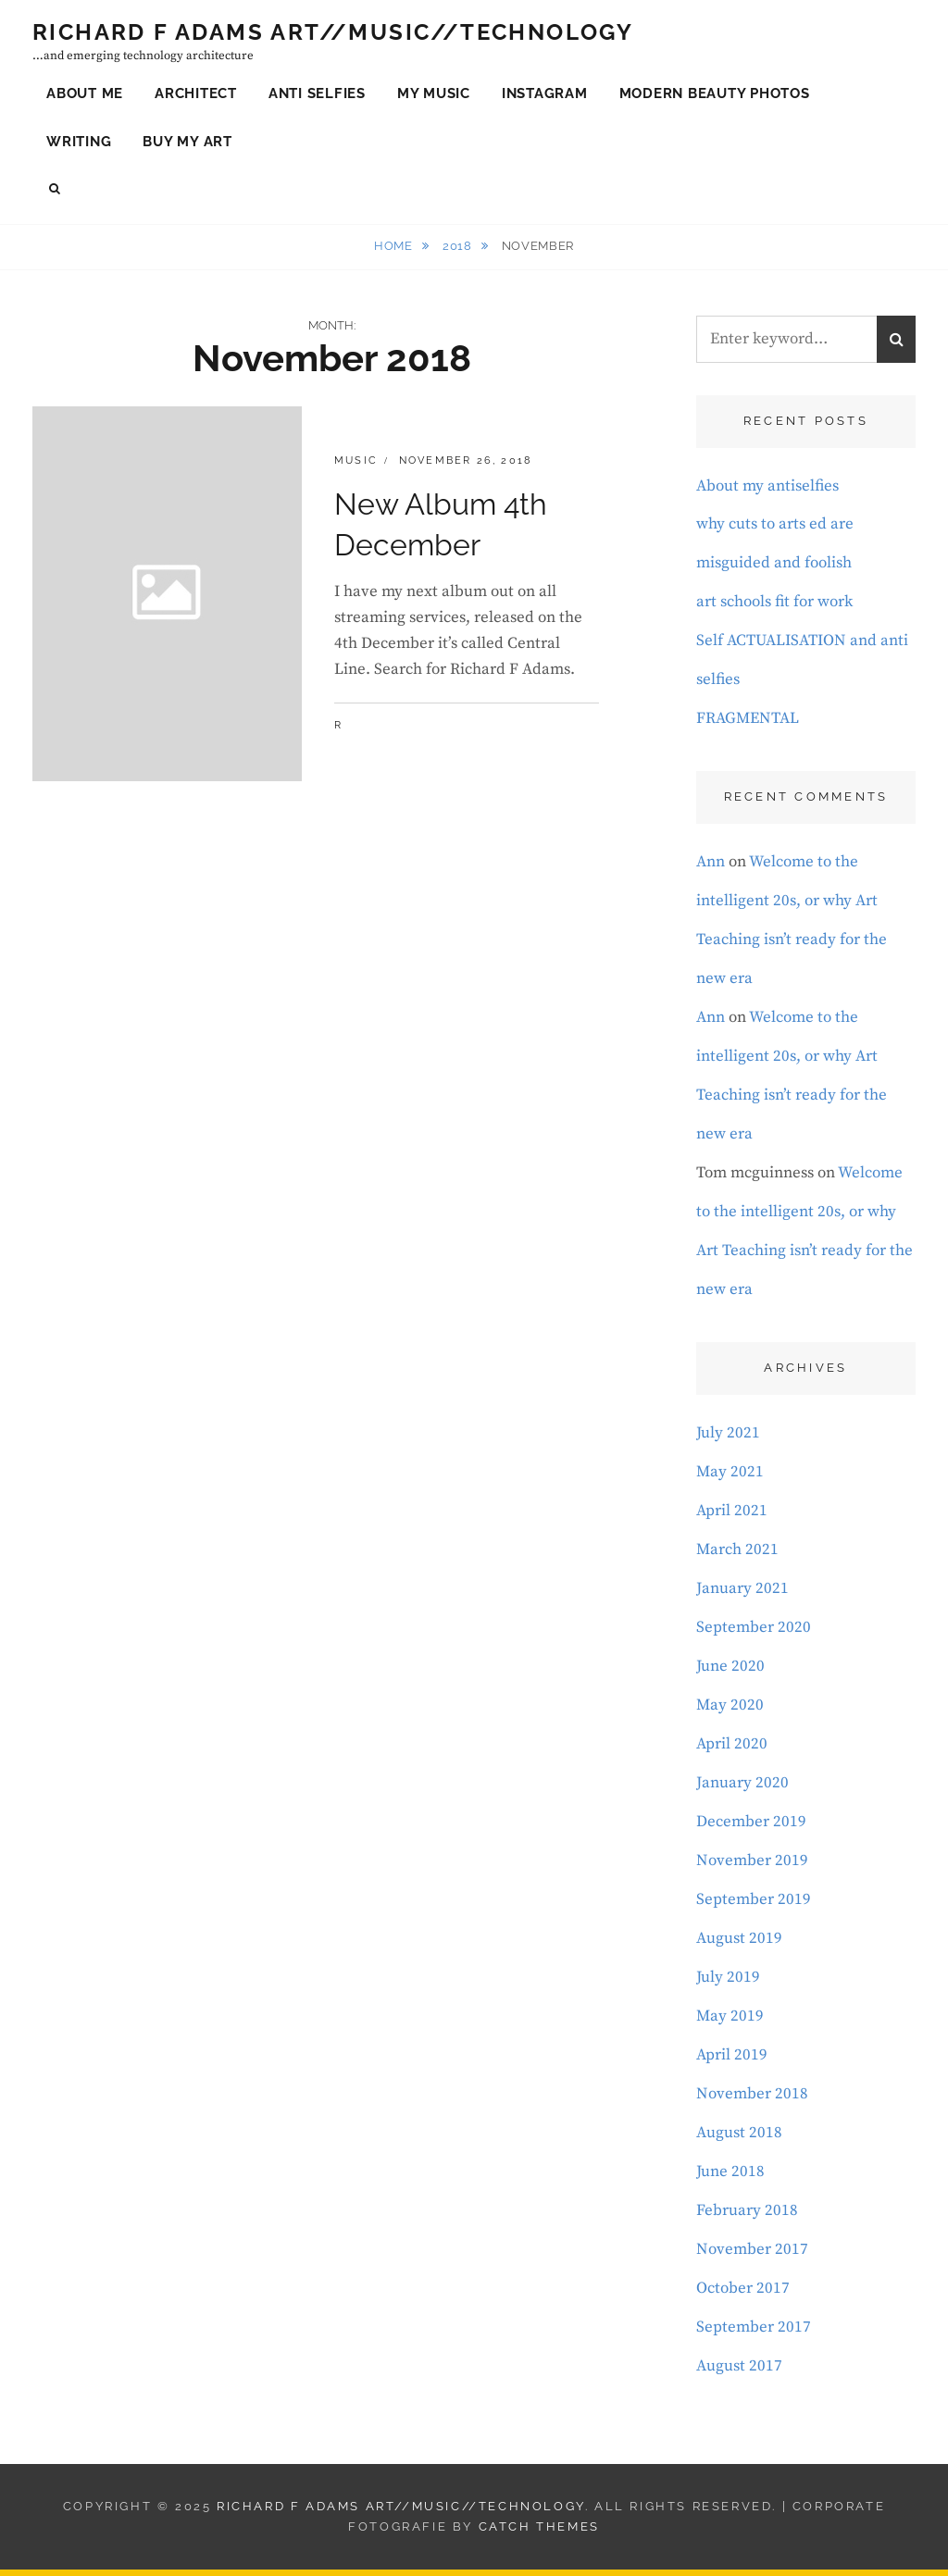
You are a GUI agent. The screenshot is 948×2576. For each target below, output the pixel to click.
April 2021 (731, 1517)
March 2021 (737, 1556)
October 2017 (743, 2294)
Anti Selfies (317, 96)
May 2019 (730, 2022)
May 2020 (730, 1711)
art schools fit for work (774, 608)
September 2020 (753, 1634)
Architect (196, 96)
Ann (710, 868)
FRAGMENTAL (747, 725)
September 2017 (753, 2333)
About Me (84, 96)
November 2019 (752, 1867)
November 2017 (752, 2256)
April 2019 (731, 2061)
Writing (78, 144)
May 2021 (730, 1478)
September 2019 (753, 1906)
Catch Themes (539, 2533)
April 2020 (731, 1750)
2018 (459, 252)
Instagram (545, 96)
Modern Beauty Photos (714, 96)
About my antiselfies (767, 492)
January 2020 (742, 1789)
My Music (433, 96)
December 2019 (751, 1828)
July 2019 (728, 1983)
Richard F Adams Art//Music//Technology (332, 34)
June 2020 (730, 1672)
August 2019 (739, 1945)
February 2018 (747, 2217)
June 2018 (730, 2178)
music (356, 467)
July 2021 (728, 1439)
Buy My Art (187, 144)
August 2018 (739, 2139)
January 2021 (742, 1595)
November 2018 (752, 2100)
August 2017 (739, 2372)
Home (395, 252)
